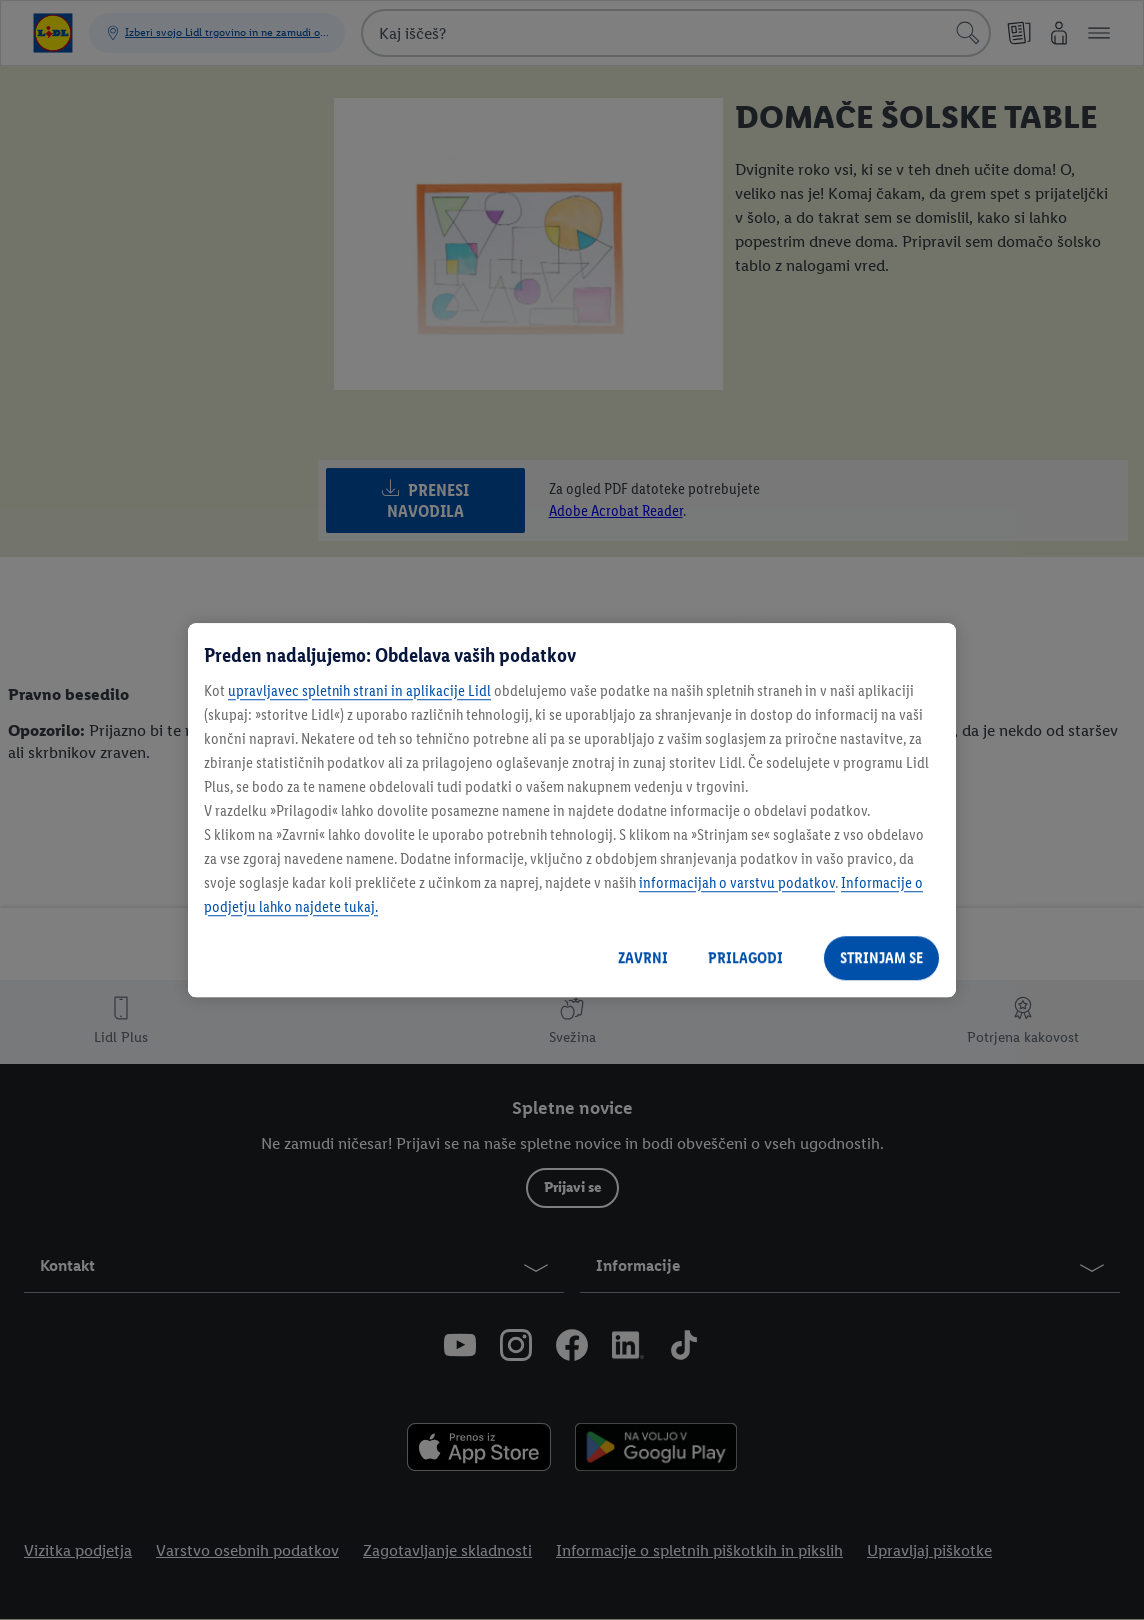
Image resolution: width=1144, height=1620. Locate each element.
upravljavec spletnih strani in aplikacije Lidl (359, 690)
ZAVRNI (643, 957)
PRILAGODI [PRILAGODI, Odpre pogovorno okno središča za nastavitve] (745, 957)
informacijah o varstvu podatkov (737, 882)
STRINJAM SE (881, 957)
